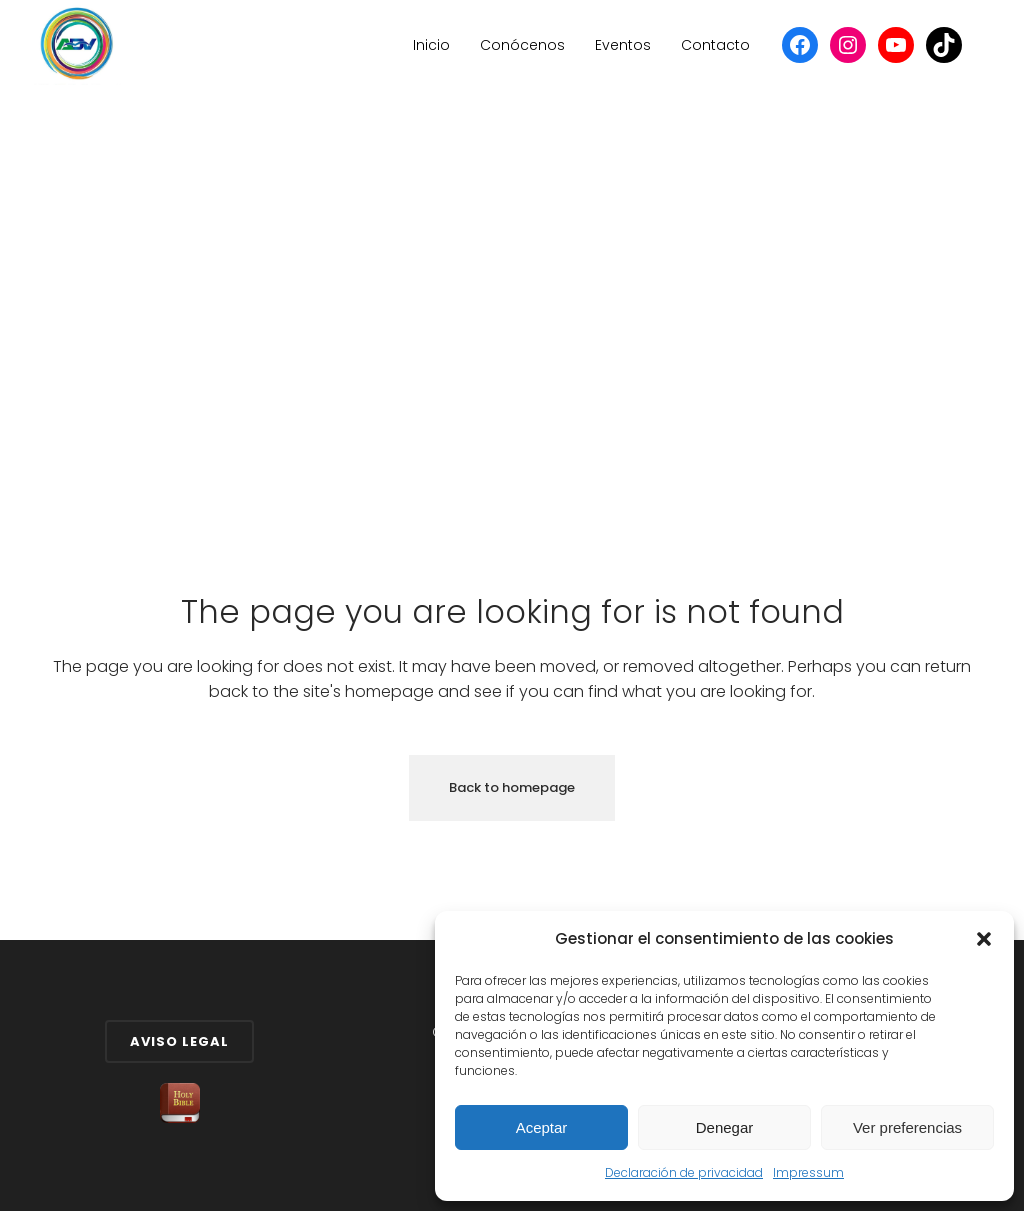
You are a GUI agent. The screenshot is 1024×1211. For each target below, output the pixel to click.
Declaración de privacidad (684, 1172)
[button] (984, 939)
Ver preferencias (907, 1127)
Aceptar (542, 1127)
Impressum (808, 1172)
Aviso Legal (179, 1041)
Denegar (725, 1127)
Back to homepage (512, 787)
